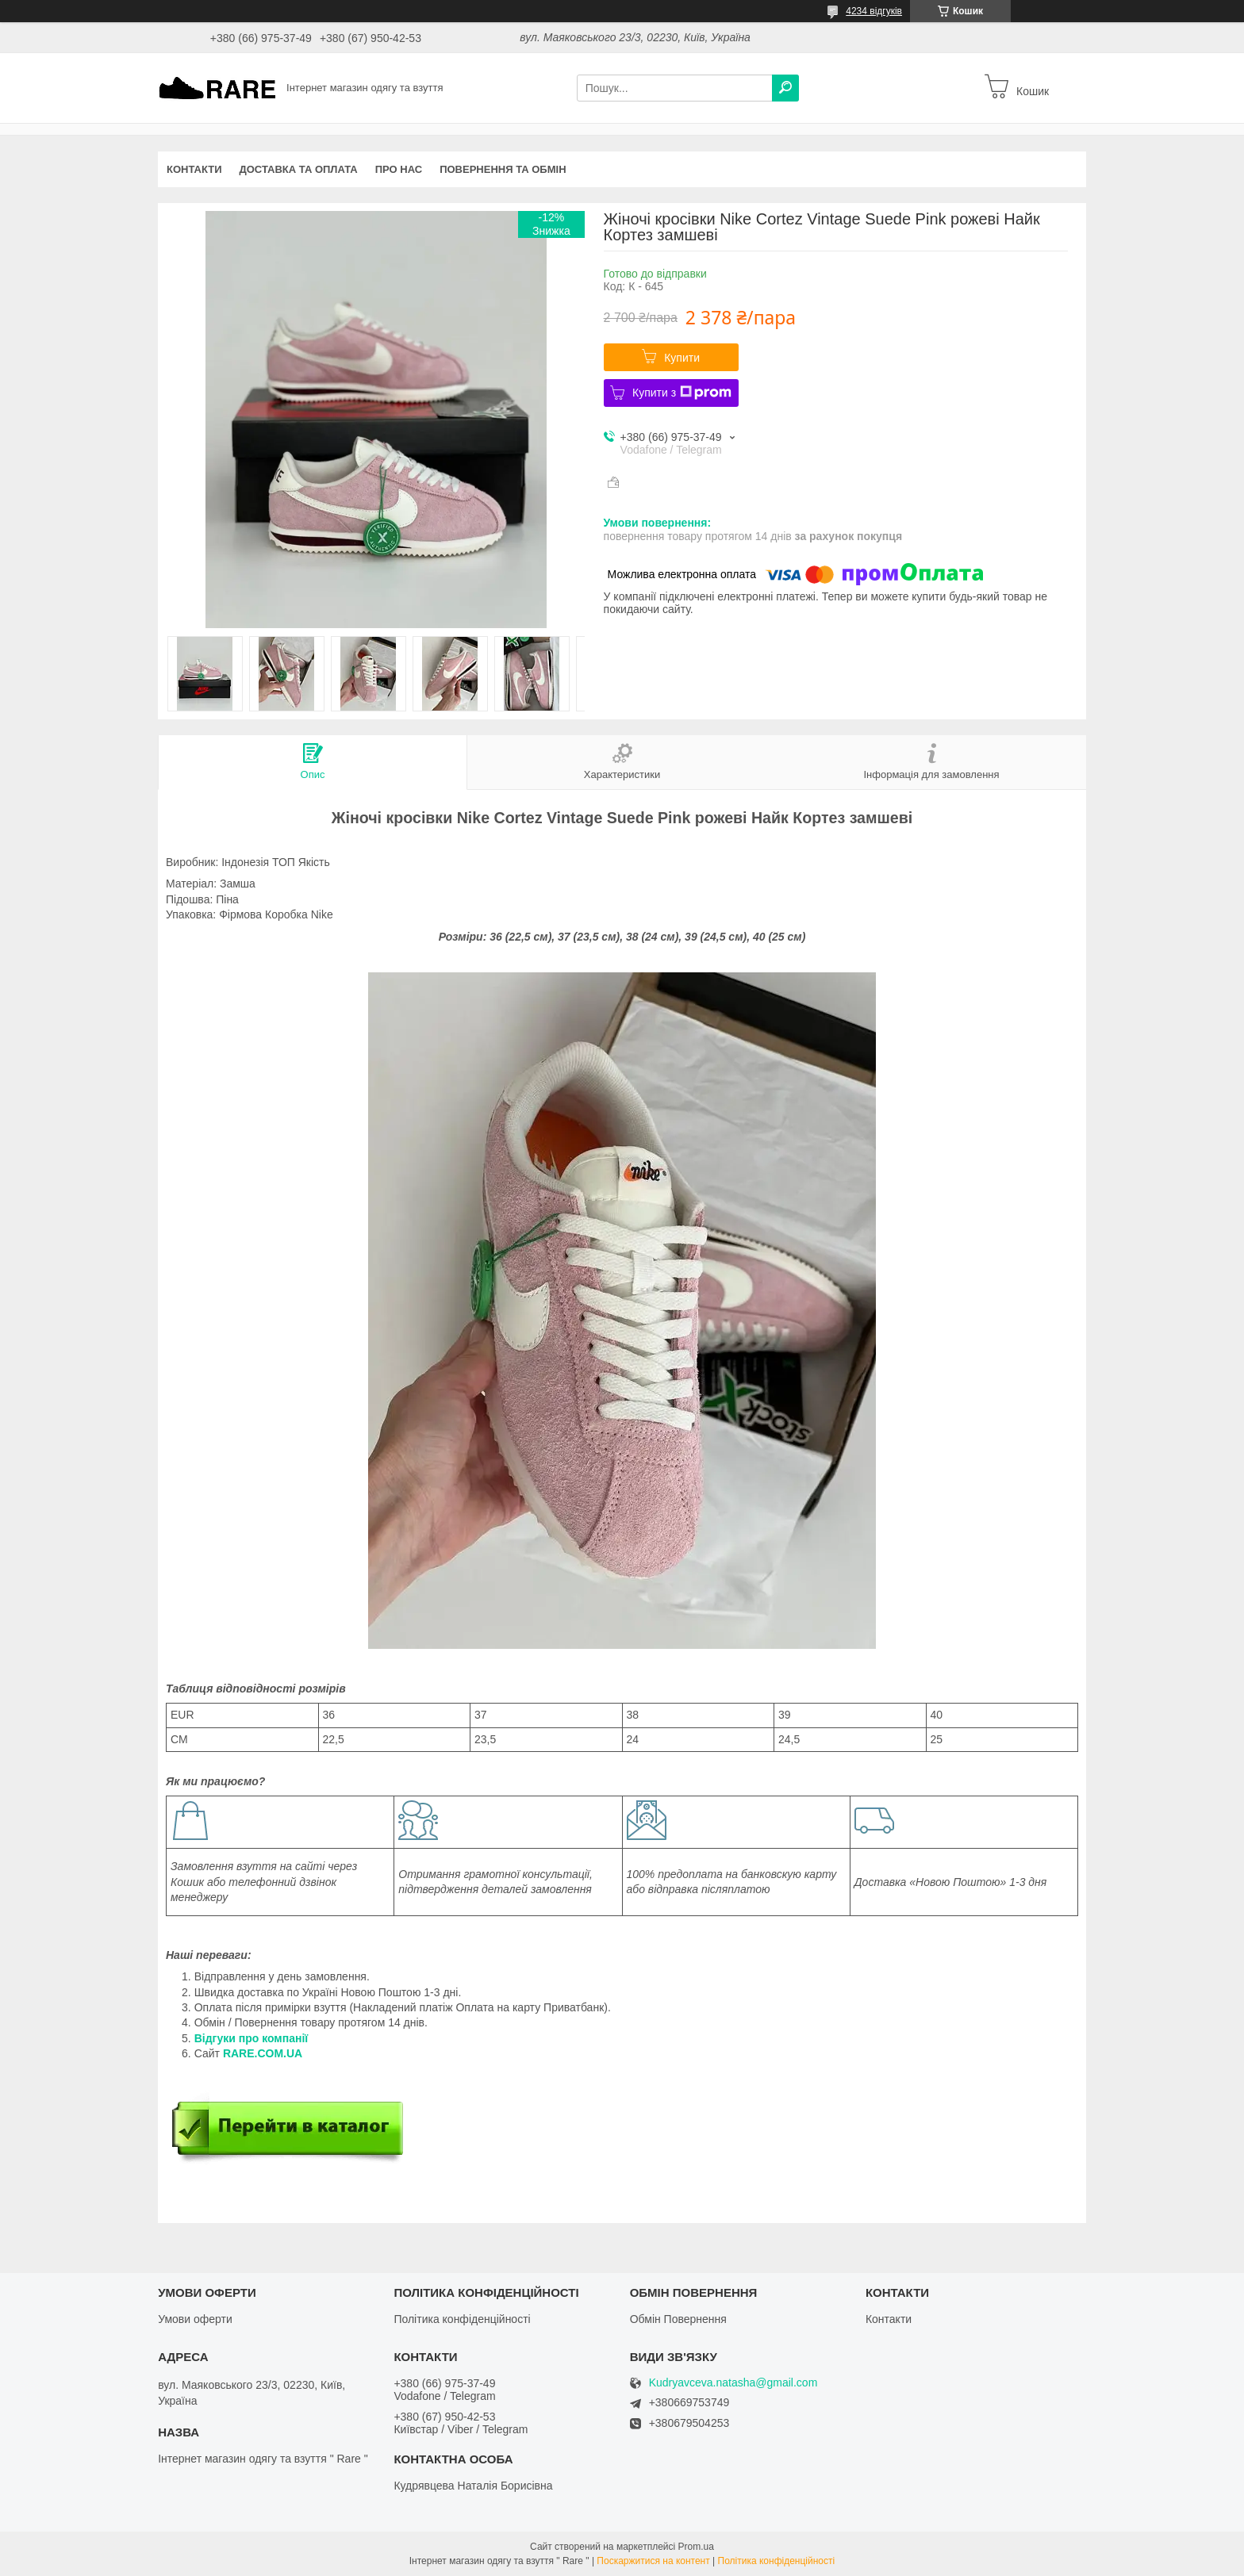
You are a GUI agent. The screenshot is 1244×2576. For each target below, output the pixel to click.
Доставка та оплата (299, 169)
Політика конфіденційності (462, 2319)
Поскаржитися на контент (653, 2560)
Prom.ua (696, 2546)
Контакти (194, 169)
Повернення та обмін (503, 169)
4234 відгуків (874, 11)
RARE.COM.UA (262, 2053)
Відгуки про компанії (251, 2038)
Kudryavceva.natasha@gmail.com (733, 2383)
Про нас (398, 169)
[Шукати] (785, 88)
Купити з (681, 392)
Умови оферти (195, 2319)
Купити (682, 357)
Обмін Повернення (678, 2319)
